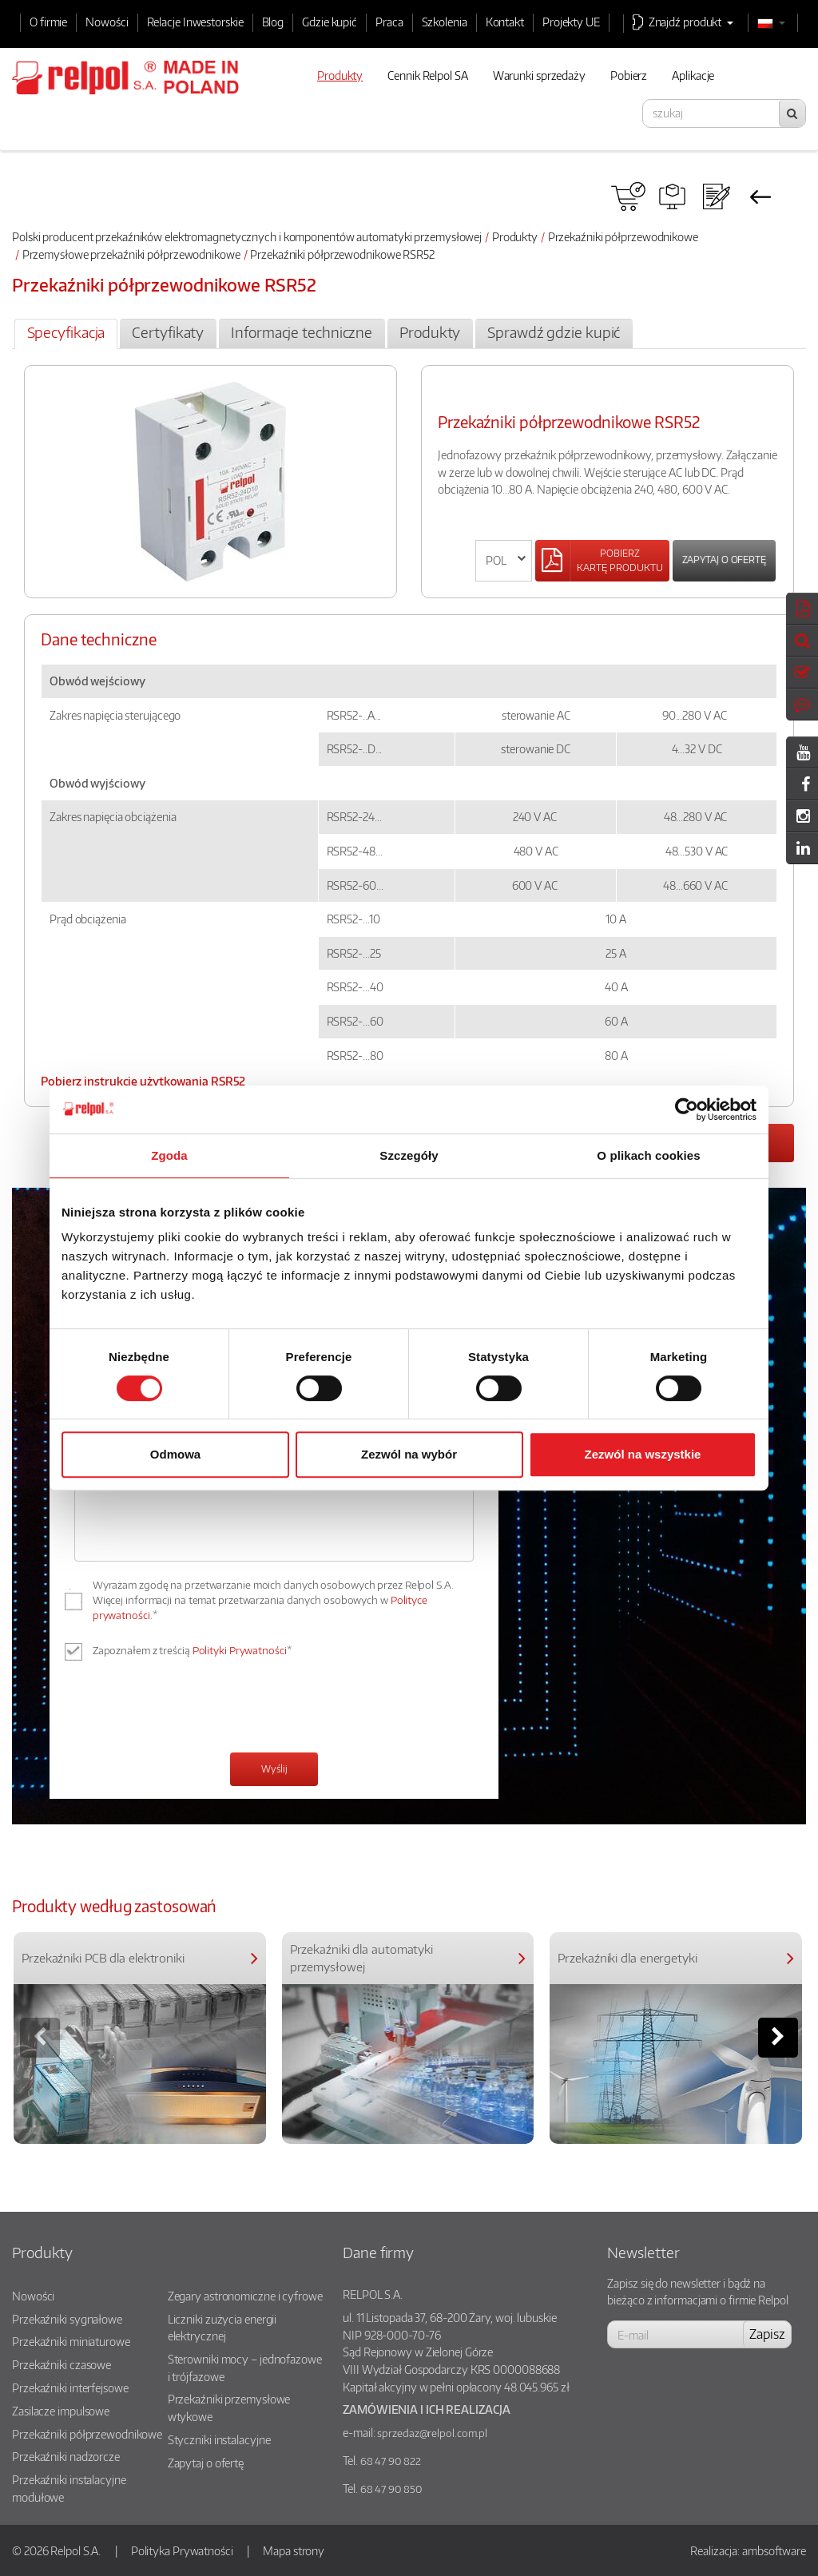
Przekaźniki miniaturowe (71, 2341)
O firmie (48, 21)
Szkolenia (444, 21)
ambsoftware (774, 2550)
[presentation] (195, 1708)
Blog (273, 21)
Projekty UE (571, 21)
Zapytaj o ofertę (724, 560)
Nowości (106, 21)
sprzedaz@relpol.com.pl (432, 2433)
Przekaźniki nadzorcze (66, 2456)
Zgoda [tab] (169, 1155)
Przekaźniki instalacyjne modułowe (69, 2488)
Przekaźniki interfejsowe (70, 2387)
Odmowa (175, 1454)
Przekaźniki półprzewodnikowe (623, 236)
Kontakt (505, 21)
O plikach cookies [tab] (648, 1155)
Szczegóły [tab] (408, 1155)
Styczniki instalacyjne (219, 2439)
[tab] (65, 334)
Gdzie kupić (329, 21)
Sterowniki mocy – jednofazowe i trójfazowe (245, 2367)
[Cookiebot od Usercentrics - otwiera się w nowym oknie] (686, 1109)
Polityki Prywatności (240, 1650)
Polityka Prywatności (182, 2550)
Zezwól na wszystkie (643, 1454)
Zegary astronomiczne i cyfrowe (245, 2295)
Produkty (515, 236)
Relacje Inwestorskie (195, 21)
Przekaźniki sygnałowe (67, 2319)
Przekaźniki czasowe (61, 2364)
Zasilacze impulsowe (60, 2410)
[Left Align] (602, 560)
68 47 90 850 (391, 2489)
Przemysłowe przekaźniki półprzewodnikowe (131, 254)
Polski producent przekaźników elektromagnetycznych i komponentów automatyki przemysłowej (247, 236)
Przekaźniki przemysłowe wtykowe (229, 2407)
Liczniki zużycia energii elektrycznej (222, 2328)
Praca (389, 21)
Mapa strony (293, 2550)
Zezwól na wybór (409, 1454)
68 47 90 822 (390, 2461)
